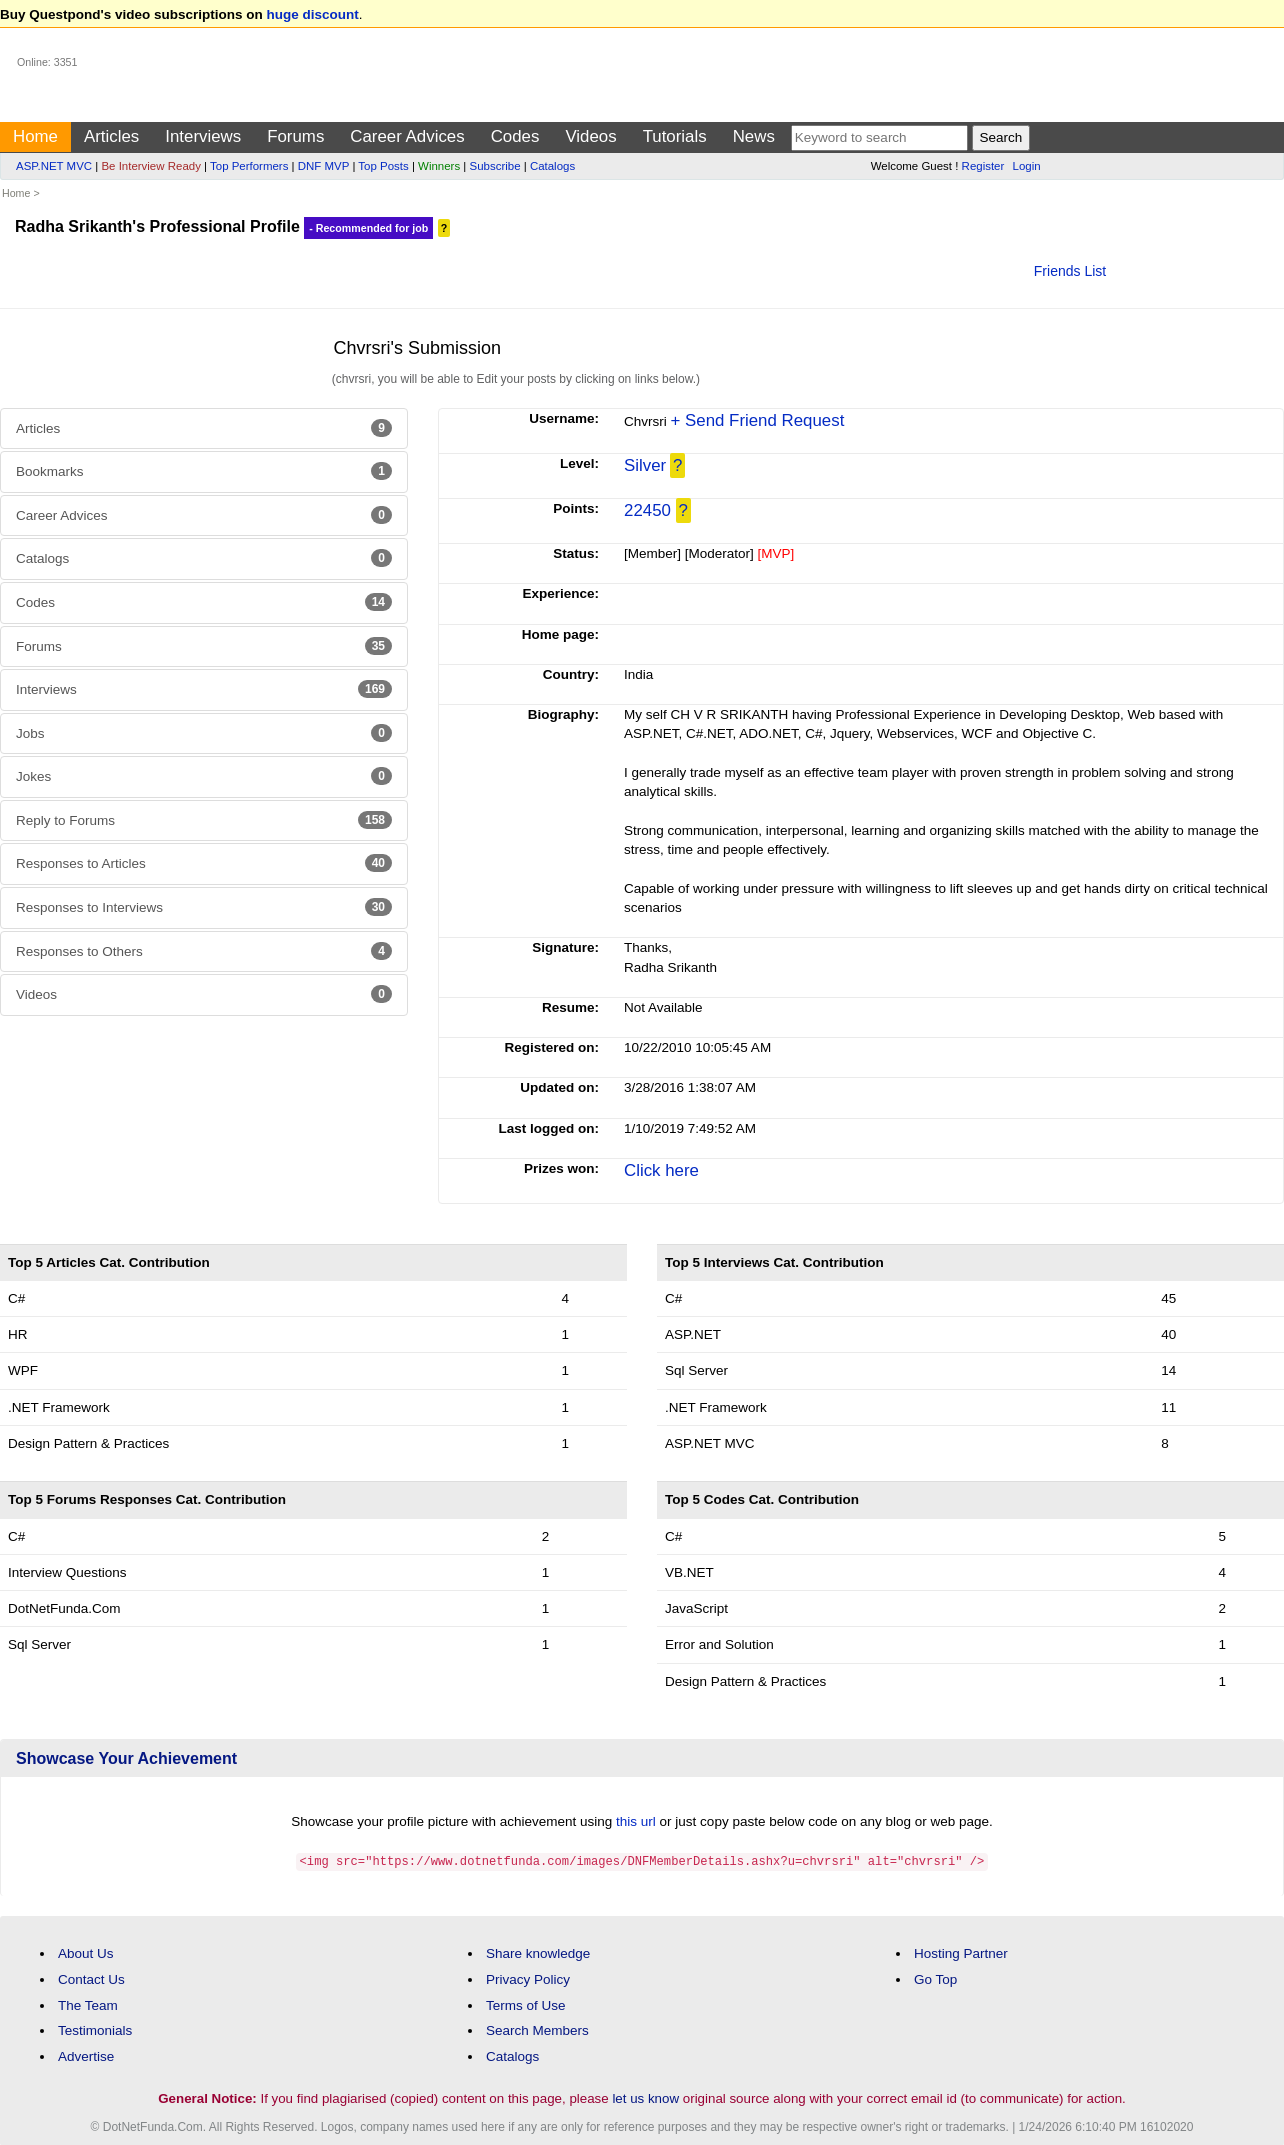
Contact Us (91, 1978)
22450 (647, 510)
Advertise (86, 2055)
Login (1027, 166)
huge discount (313, 14)
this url (636, 1821)
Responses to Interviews (204, 907)
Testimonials (95, 2029)
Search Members (537, 2029)
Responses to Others (204, 951)
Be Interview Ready (150, 166)
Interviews (203, 136)
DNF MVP (323, 166)
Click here (661, 1170)
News (754, 136)
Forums (295, 136)
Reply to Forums (204, 820)
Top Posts (383, 166)
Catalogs (552, 166)
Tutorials (675, 136)
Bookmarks (204, 471)
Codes (515, 136)
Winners (439, 166)
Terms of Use (526, 2004)
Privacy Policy (528, 1978)
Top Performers (249, 166)
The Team (88, 2004)
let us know (645, 2097)
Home (35, 136)
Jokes (204, 776)
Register (983, 166)
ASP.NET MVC (54, 166)
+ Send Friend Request (758, 420)
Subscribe (495, 166)
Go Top (935, 1978)
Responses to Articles (204, 863)
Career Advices (407, 136)
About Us (86, 1952)
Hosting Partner (961, 1952)
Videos (590, 136)
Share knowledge (538, 1952)
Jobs (204, 733)
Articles (111, 136)
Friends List (1070, 271)
